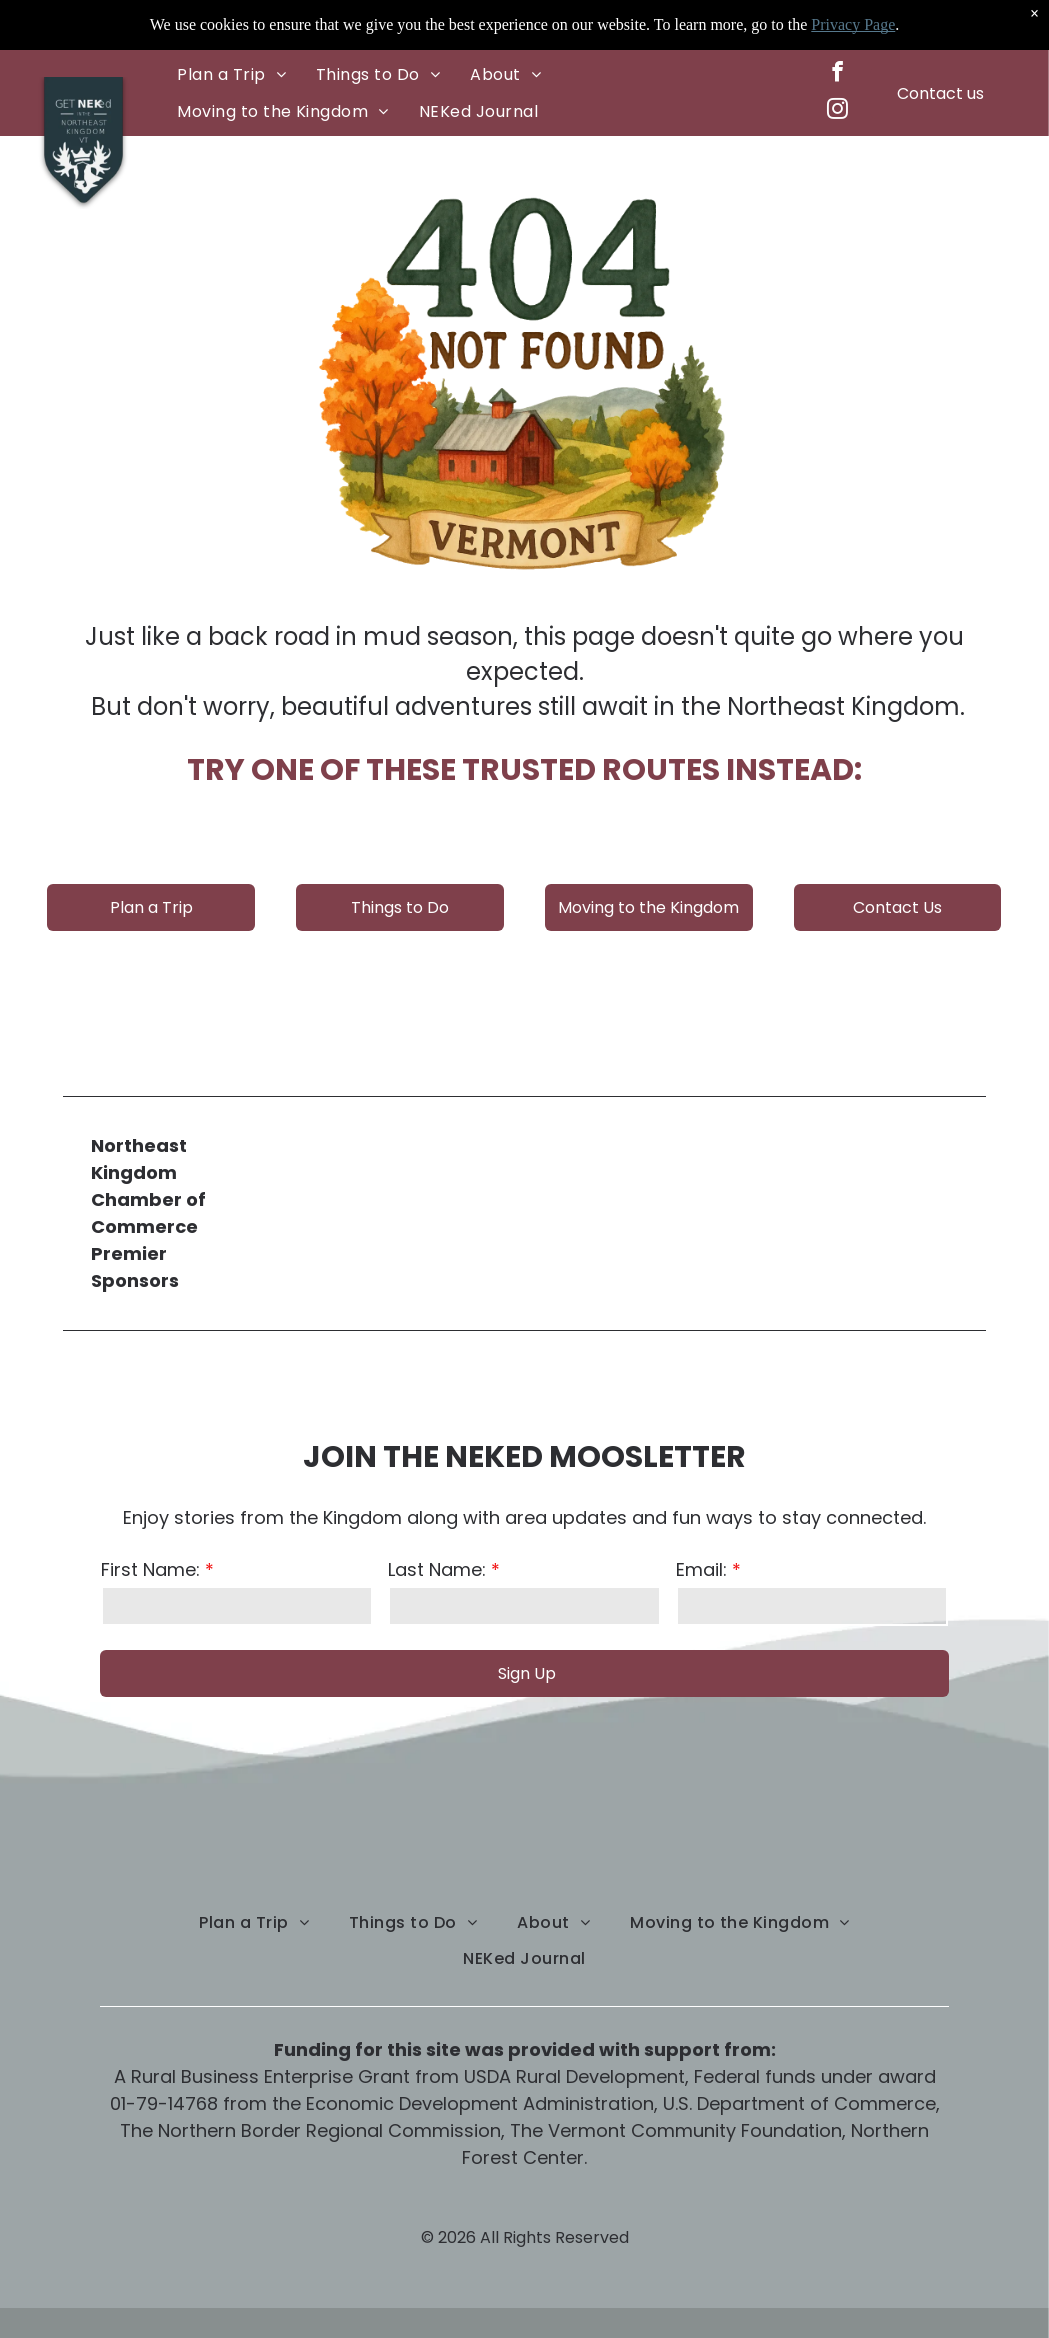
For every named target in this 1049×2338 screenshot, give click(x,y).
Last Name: (437, 1569)
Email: (701, 1569)
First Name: (150, 1569)
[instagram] (837, 111)
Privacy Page (853, 23)
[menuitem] (231, 74)
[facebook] (837, 74)
